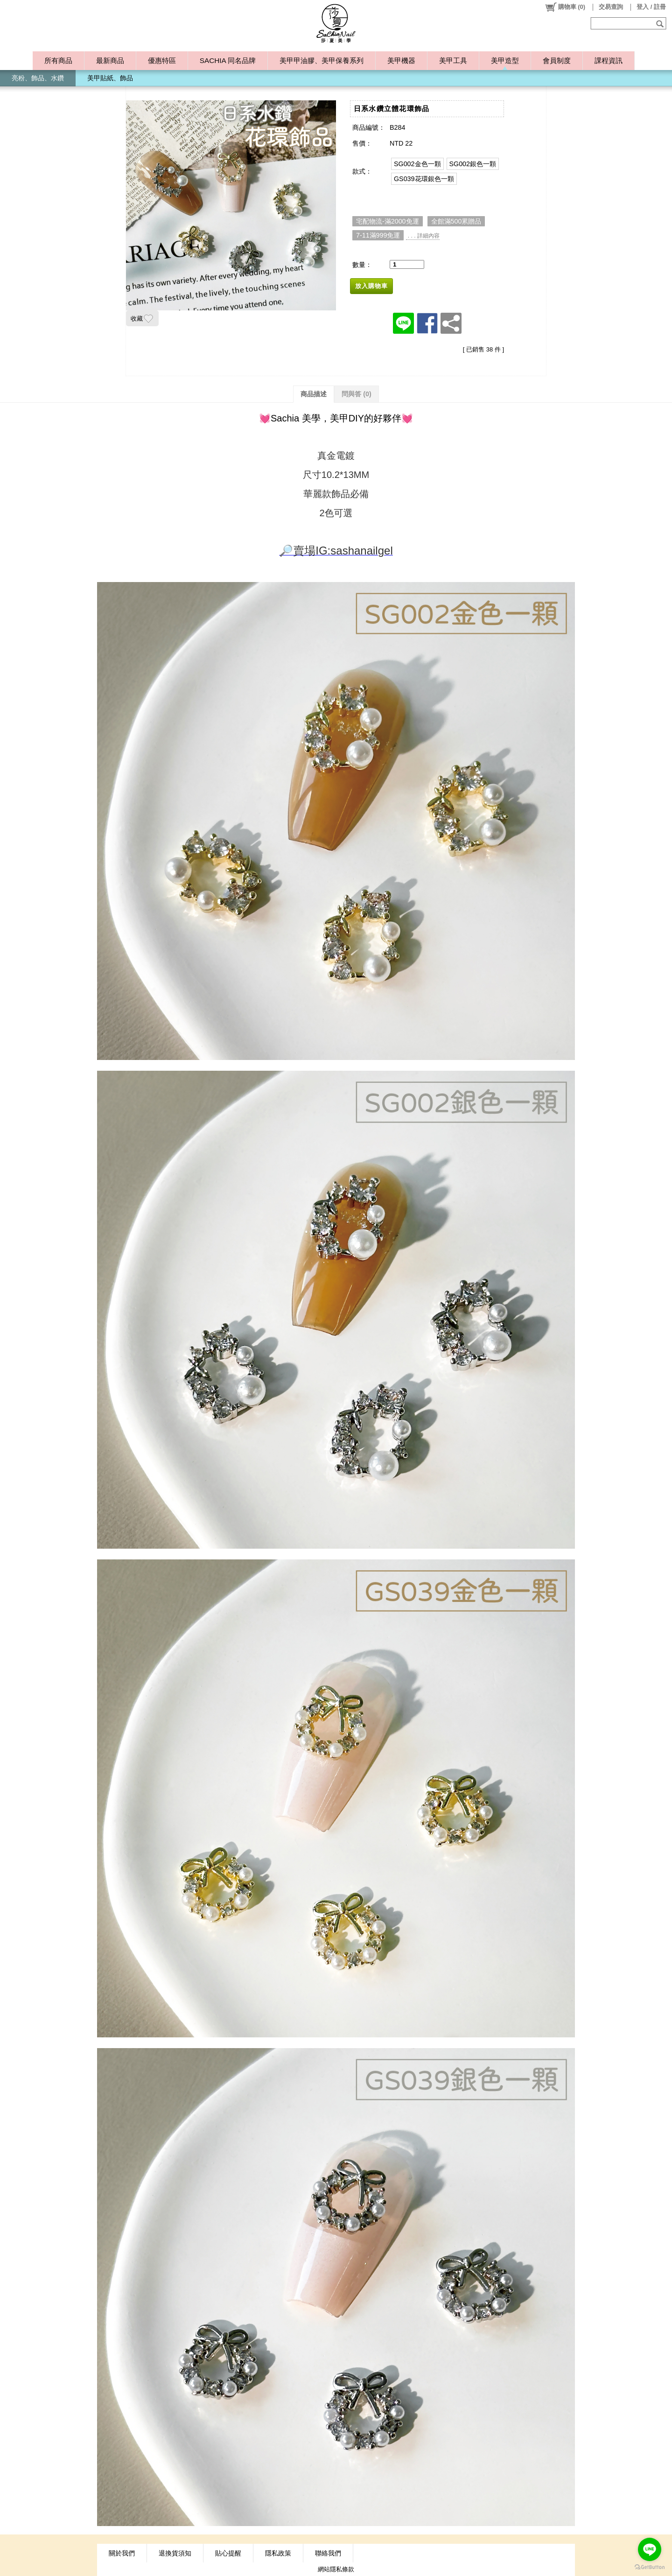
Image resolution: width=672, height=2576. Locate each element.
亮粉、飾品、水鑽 (38, 78)
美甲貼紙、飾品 (110, 78)
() (565, 7)
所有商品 (58, 60)
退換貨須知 (175, 2553)
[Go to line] (649, 2549)
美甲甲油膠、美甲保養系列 (322, 60)
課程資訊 (609, 60)
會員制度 (557, 60)
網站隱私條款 (336, 2569)
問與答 (356, 394)
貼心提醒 (228, 2553)
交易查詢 (611, 6)
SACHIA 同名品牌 (228, 60)
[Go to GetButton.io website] (650, 2566)
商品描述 (314, 394)
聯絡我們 (328, 2553)
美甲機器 (401, 60)
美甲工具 (453, 60)
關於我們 (122, 2553)
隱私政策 (278, 2553)
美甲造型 (505, 60)
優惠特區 (162, 60)
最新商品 (110, 60)
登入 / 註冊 (651, 6)
